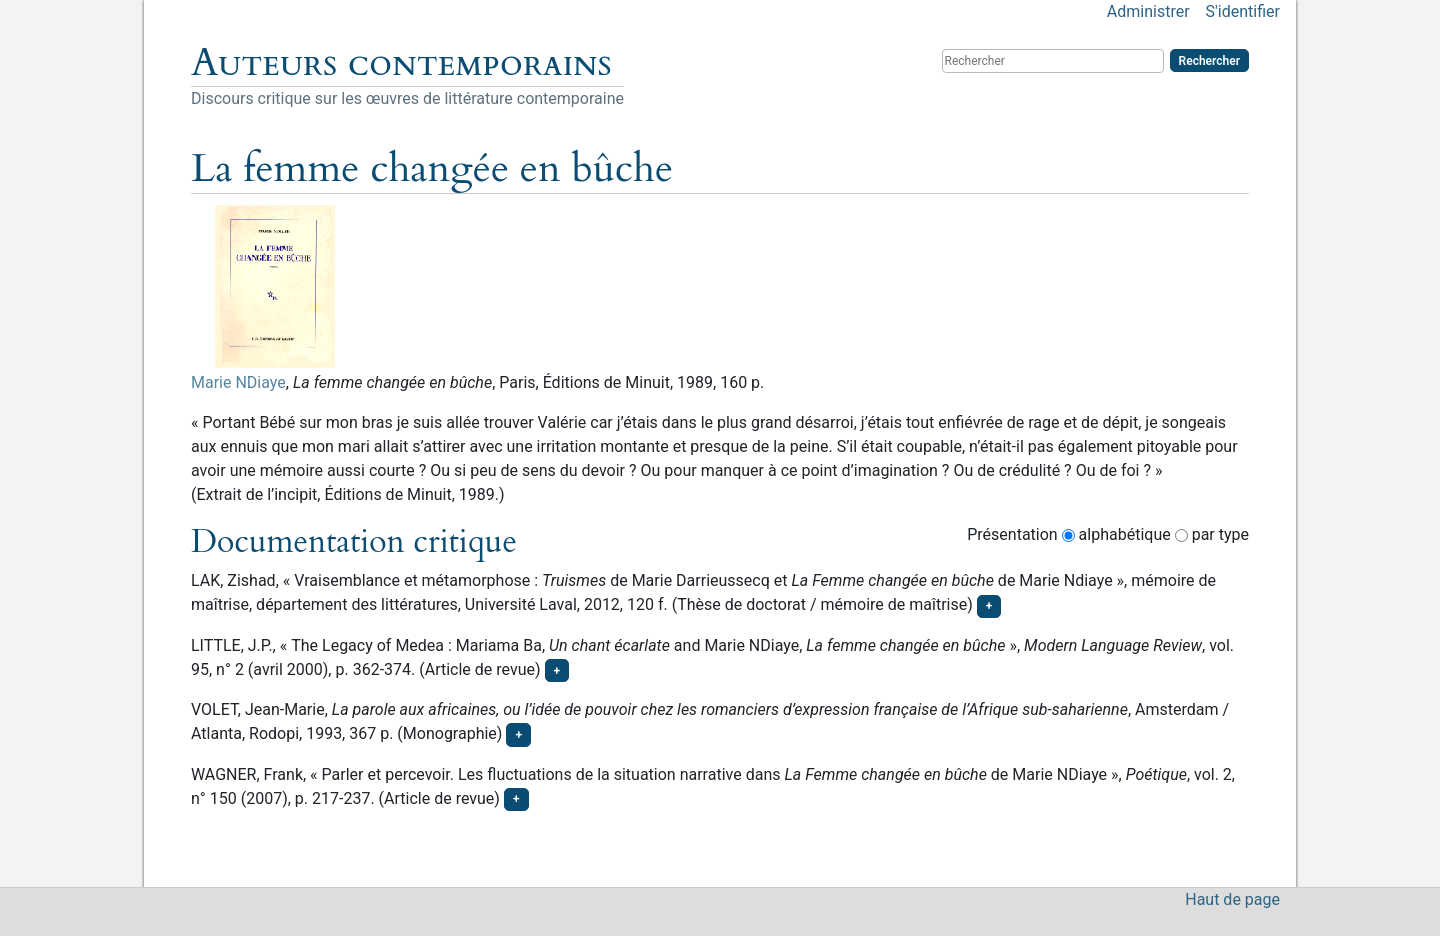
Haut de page (1232, 899)
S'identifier (1243, 11)
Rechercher (1209, 61)
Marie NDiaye (238, 382)
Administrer (1148, 11)
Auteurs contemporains (401, 63)
